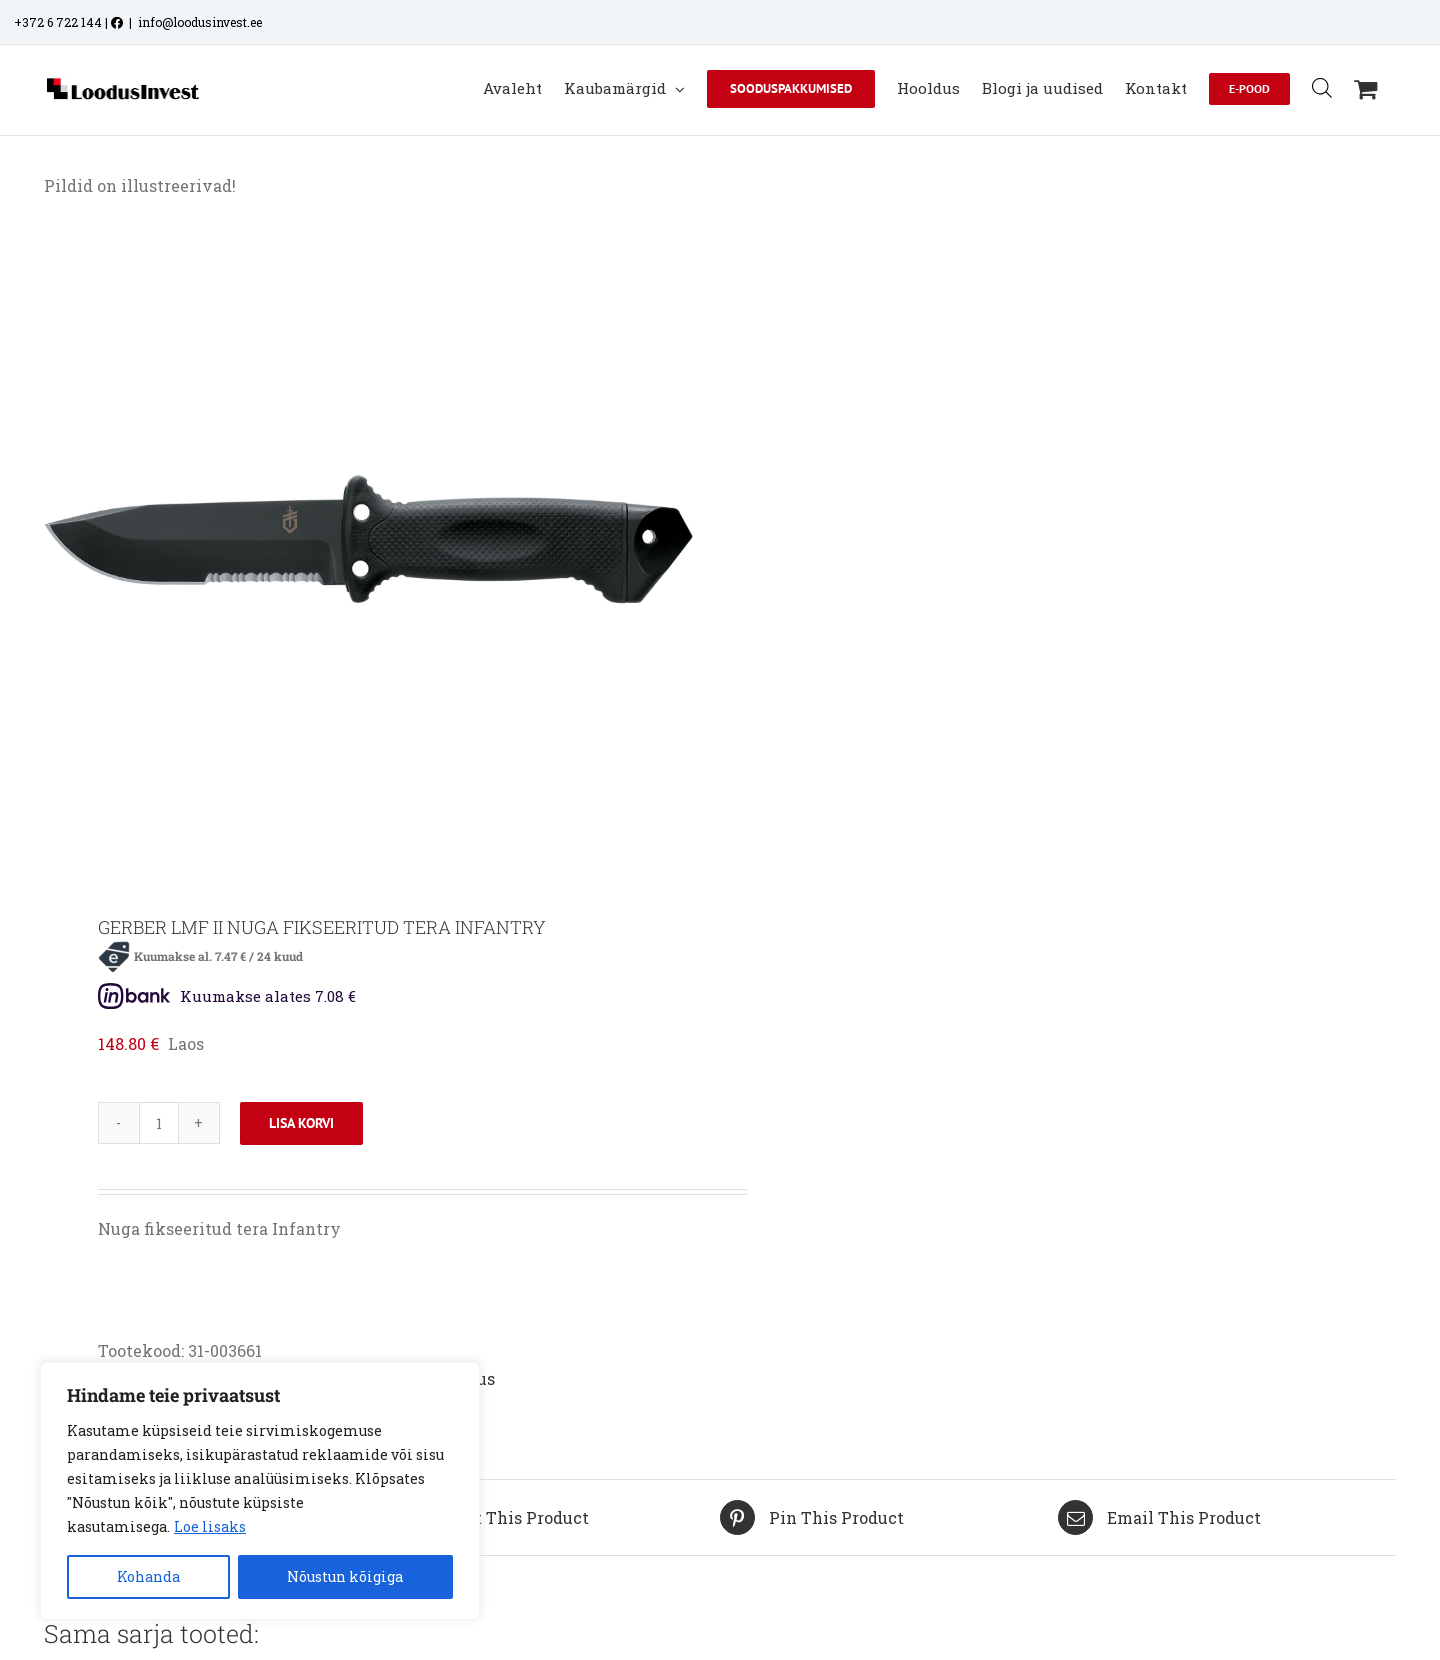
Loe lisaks (210, 1526)
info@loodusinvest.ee (200, 22)
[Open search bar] (1322, 87)
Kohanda (148, 1576)
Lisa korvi (301, 1123)
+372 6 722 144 (58, 22)
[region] (260, 1491)
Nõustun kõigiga (345, 1576)
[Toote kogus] (159, 1123)
